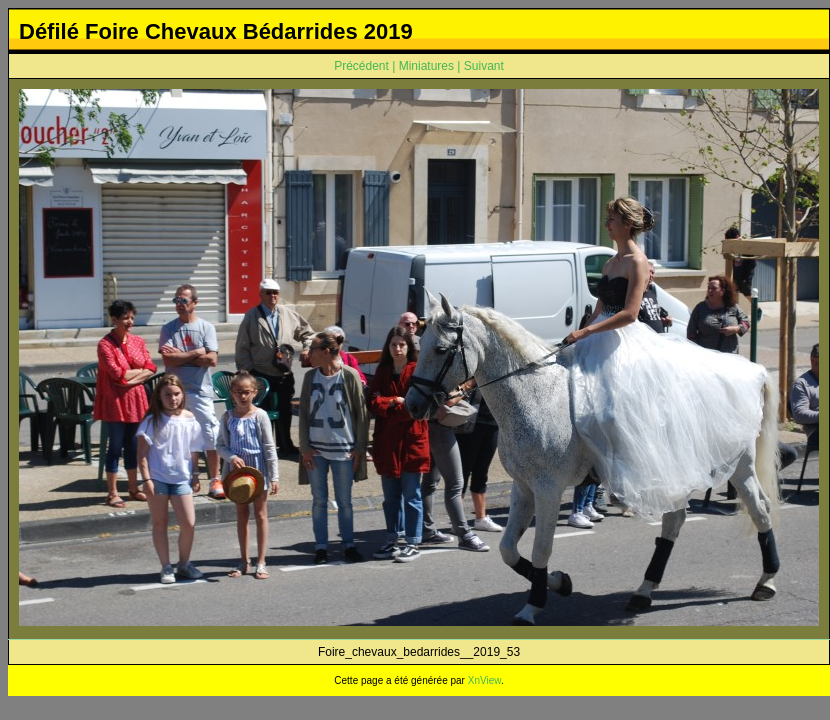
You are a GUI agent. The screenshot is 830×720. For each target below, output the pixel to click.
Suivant (484, 66)
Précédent (361, 66)
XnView (484, 680)
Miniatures (426, 66)
